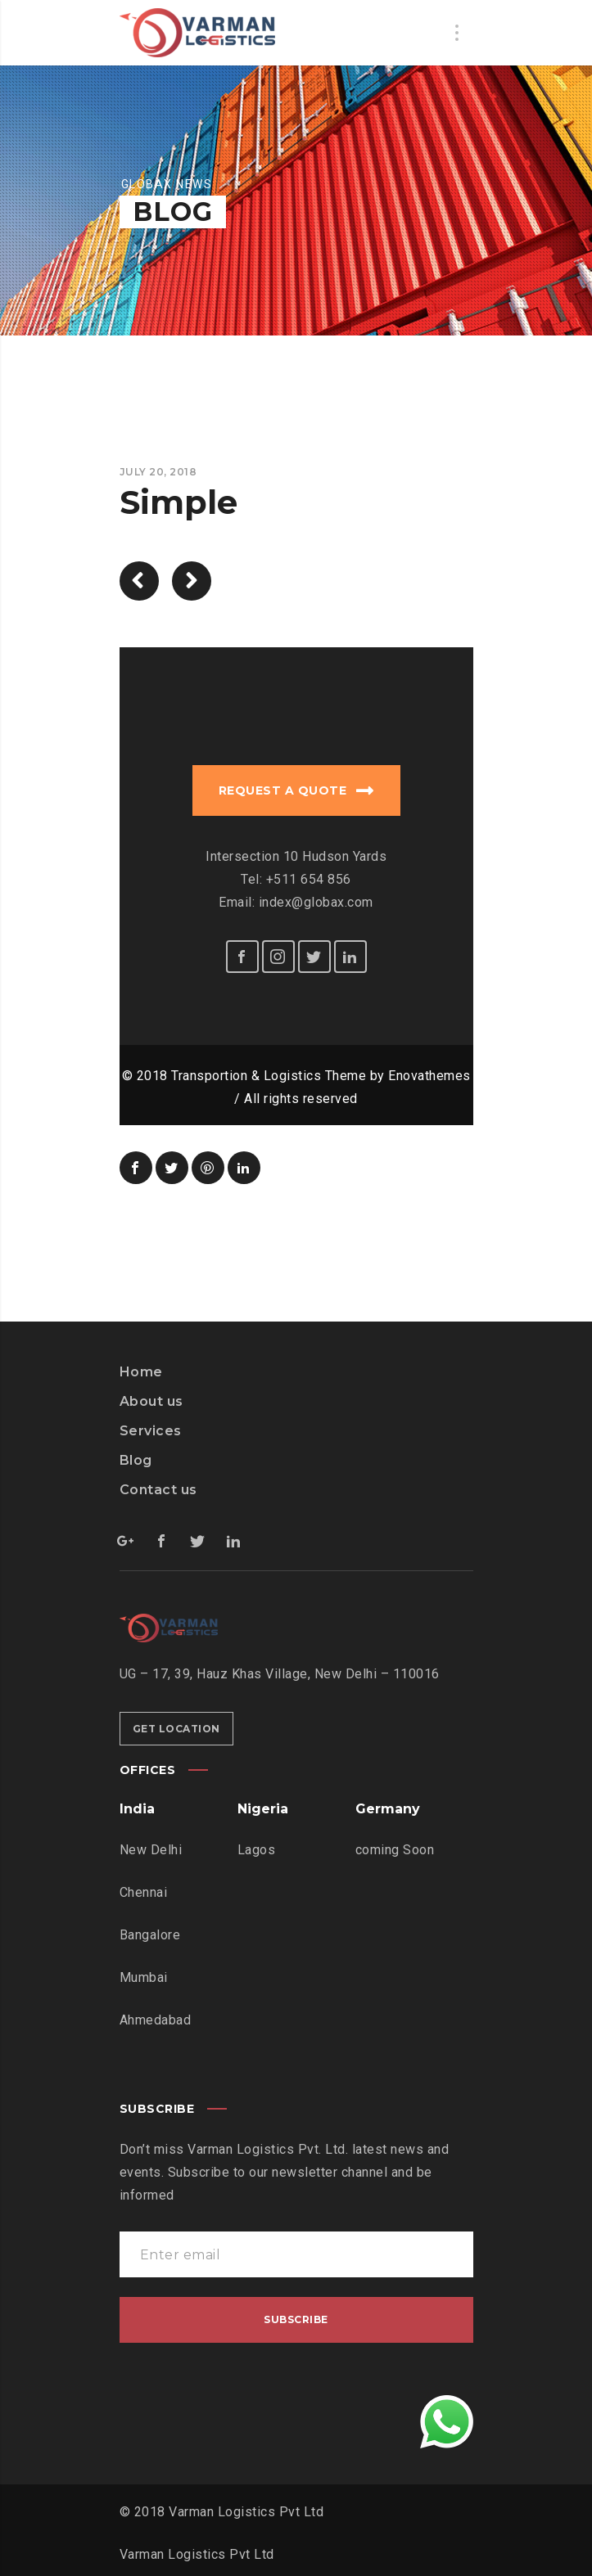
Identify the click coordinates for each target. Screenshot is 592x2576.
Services (151, 1431)
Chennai (144, 1892)
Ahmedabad (156, 2020)
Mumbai (144, 1977)
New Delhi (151, 1850)
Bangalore (150, 1935)
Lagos (256, 1850)
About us (151, 1401)
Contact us (158, 1489)
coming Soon (395, 1850)
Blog (136, 1460)
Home (141, 1372)
